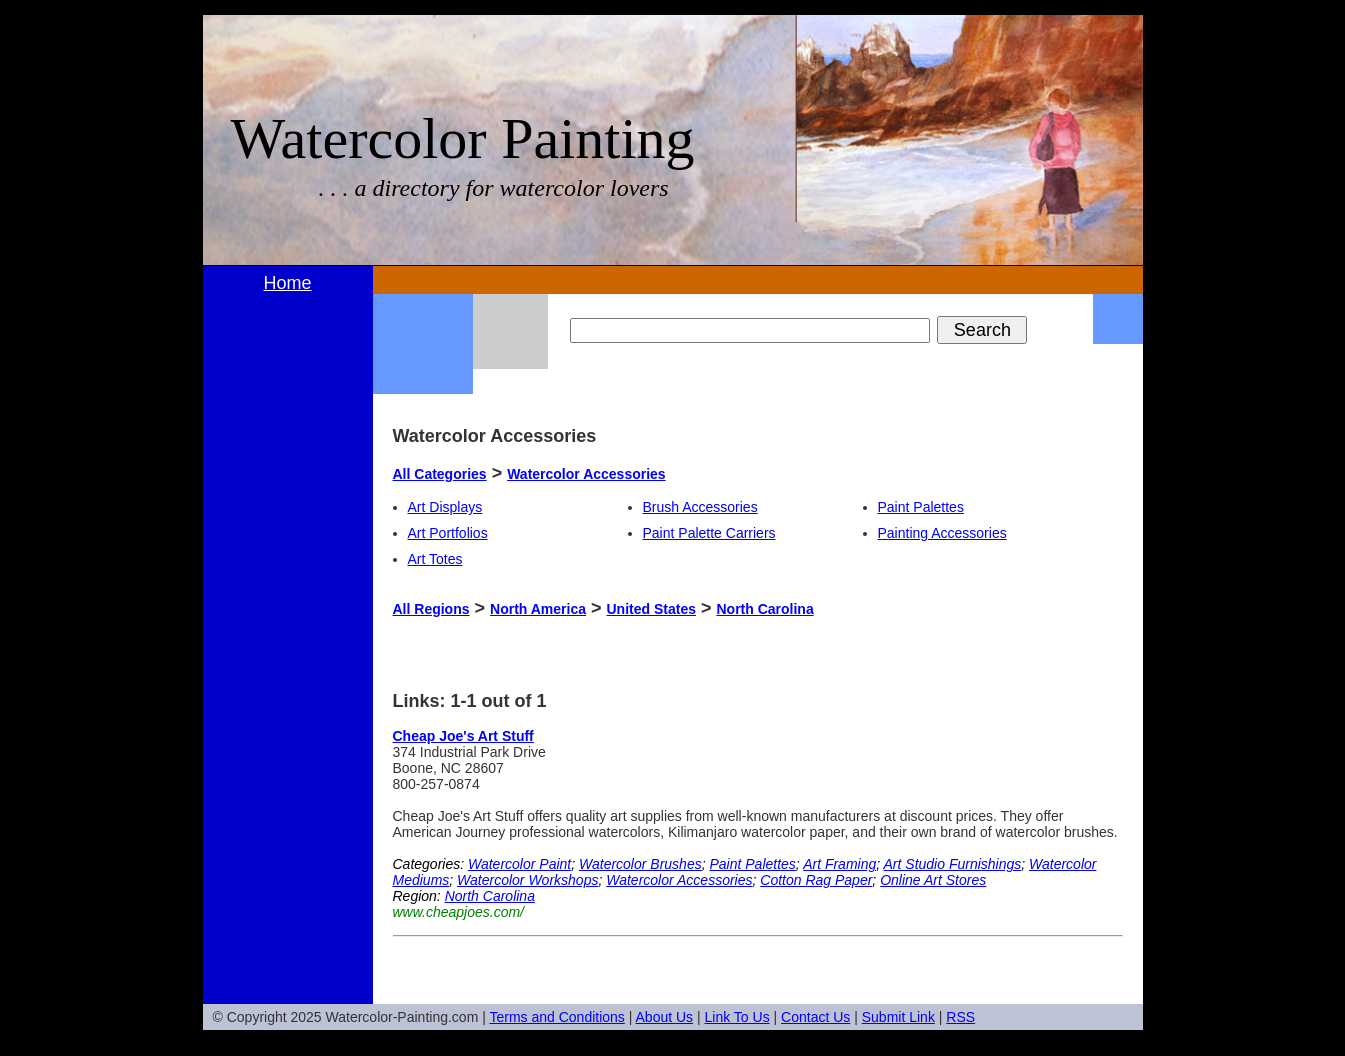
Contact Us (815, 1017)
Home (287, 283)
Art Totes (435, 559)
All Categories (440, 474)
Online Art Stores (933, 880)
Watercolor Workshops (527, 880)
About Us (665, 1017)
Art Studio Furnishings (953, 864)
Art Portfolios (448, 533)
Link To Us (737, 1017)
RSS (960, 1017)
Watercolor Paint (519, 864)
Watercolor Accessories (586, 474)
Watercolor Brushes (640, 864)
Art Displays (445, 507)
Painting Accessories (942, 533)
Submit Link (898, 1017)
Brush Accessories (700, 507)
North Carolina (764, 609)
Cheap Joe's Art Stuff (463, 736)
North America (538, 609)
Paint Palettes (921, 507)
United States (651, 609)
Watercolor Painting (463, 138)
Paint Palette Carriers (709, 533)
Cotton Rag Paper (816, 880)
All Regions (431, 609)
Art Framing (839, 864)
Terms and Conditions (556, 1017)
